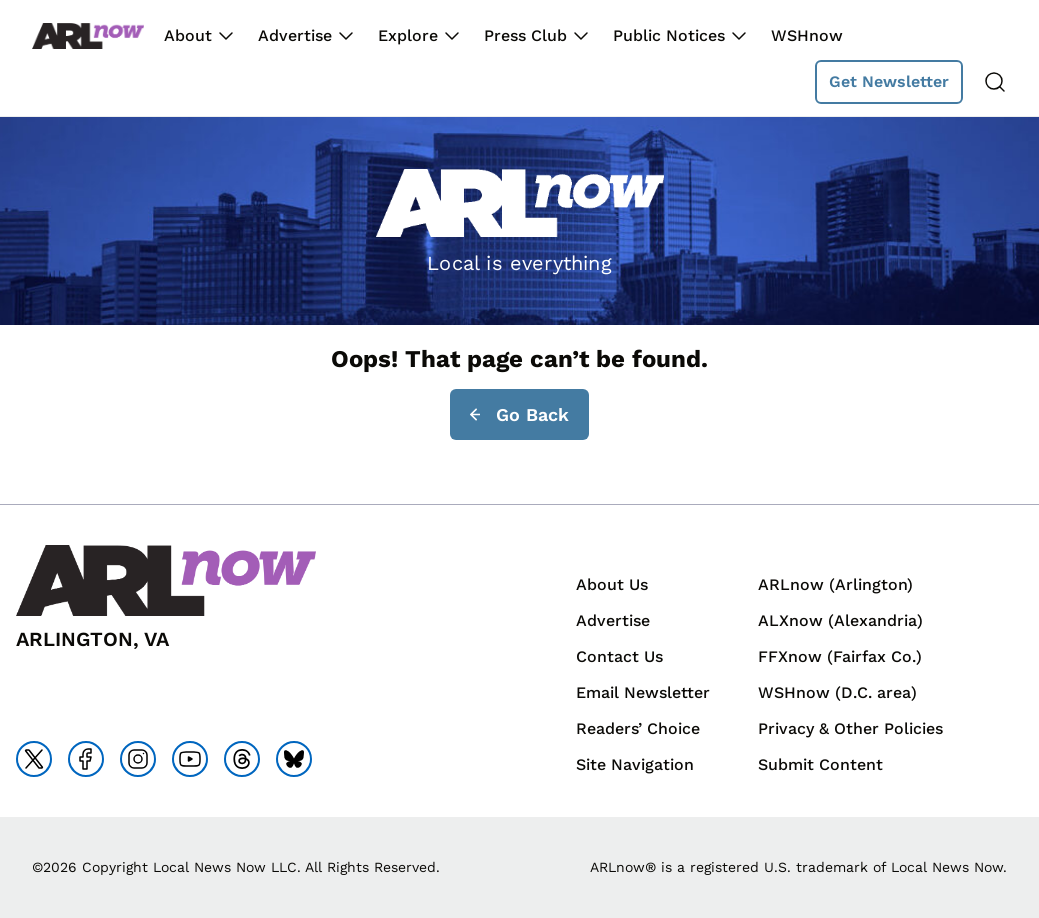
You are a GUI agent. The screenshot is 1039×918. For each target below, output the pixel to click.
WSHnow (807, 35)
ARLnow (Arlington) (835, 584)
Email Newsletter (643, 692)
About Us (612, 584)
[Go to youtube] (190, 759)
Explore (408, 35)
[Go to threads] (242, 759)
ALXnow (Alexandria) (840, 620)
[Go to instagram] (138, 759)
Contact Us (619, 656)
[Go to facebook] (86, 759)
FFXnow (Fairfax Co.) (840, 656)
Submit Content (820, 764)
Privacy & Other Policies (850, 728)
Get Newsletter (889, 81)
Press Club (525, 35)
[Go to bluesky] (294, 759)
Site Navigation (635, 764)
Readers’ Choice (638, 728)
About (188, 35)
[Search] (995, 82)
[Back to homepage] (88, 36)
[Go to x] (34, 759)
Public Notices (669, 35)
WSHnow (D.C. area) (837, 692)
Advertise (295, 35)
